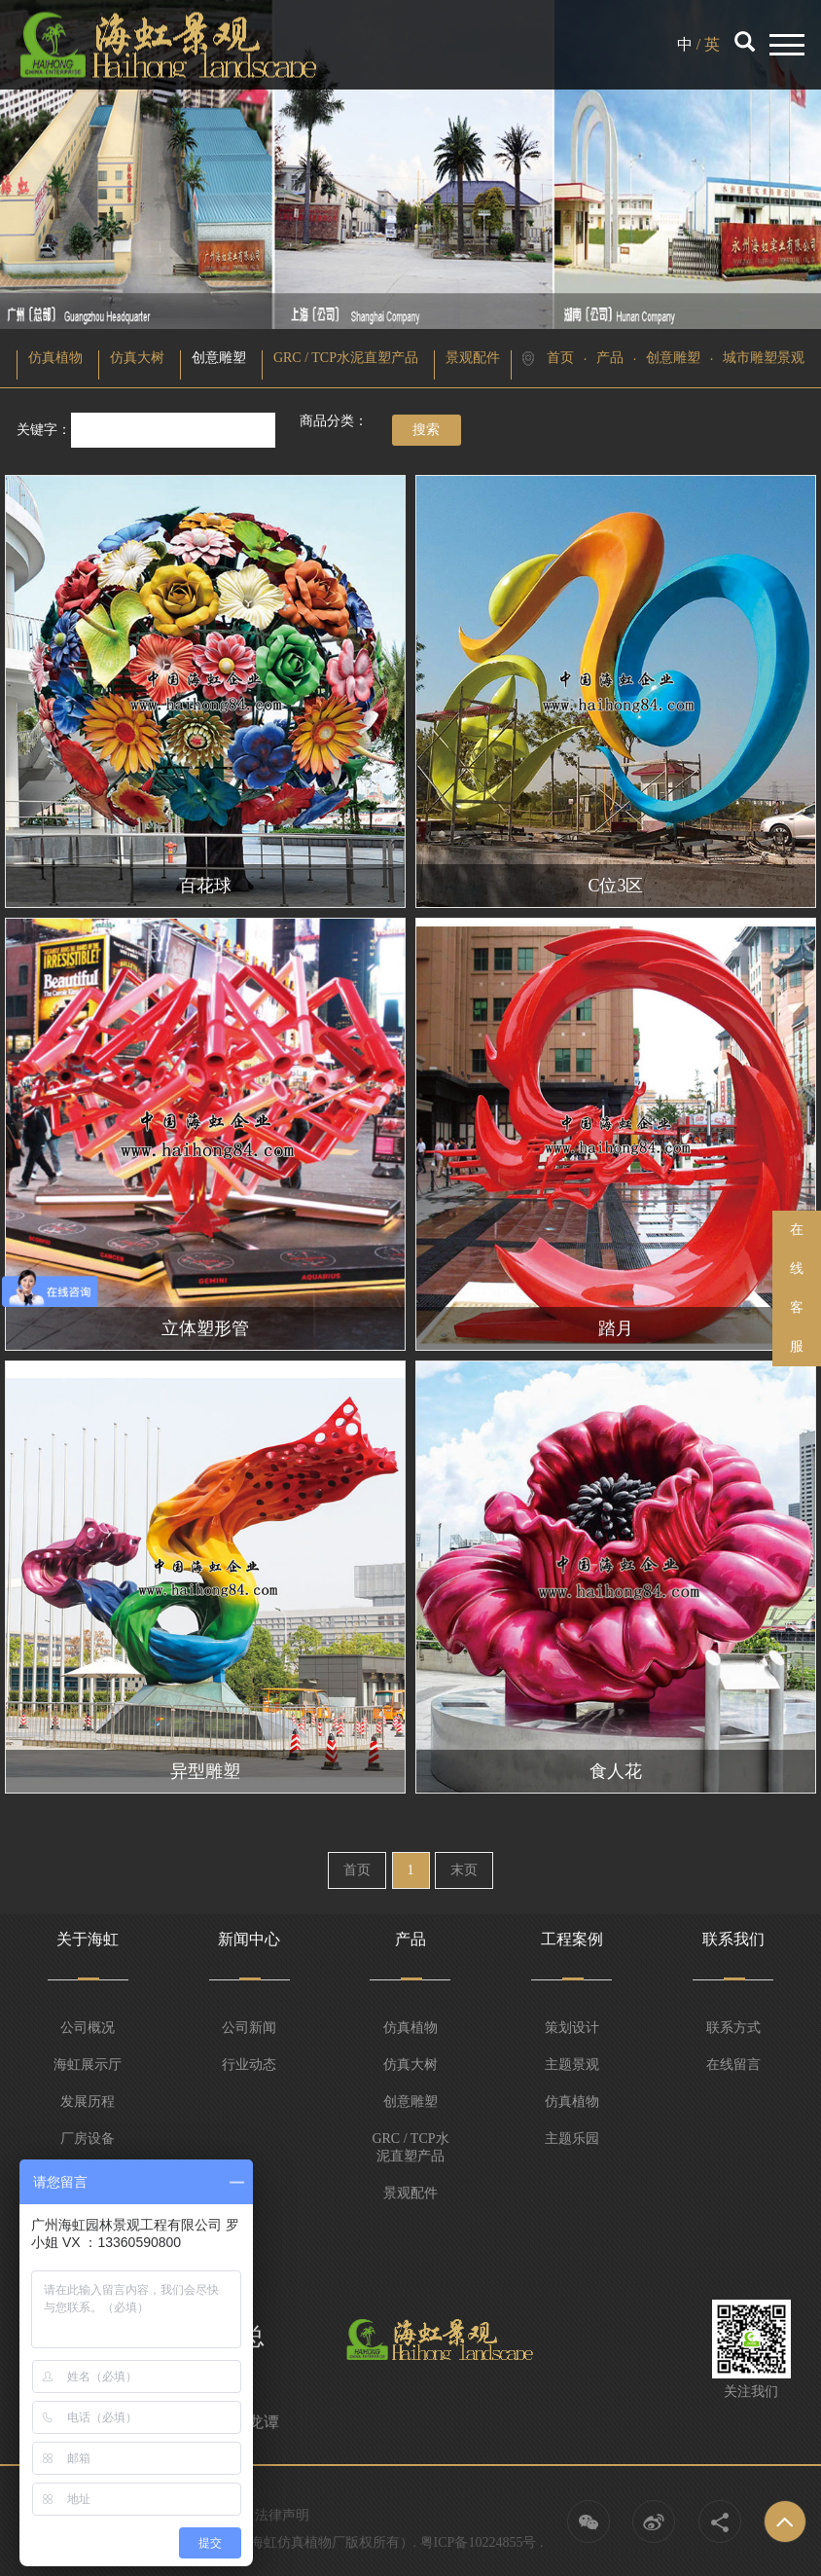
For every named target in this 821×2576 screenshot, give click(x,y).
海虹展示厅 (88, 2064)
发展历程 (87, 2101)
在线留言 (733, 2064)
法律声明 (282, 2515)
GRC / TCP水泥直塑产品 (345, 357)
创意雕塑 (219, 357)
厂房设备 (87, 2138)
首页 (560, 357)
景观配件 (473, 357)
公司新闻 (249, 2027)
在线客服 (796, 1288)
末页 (464, 1870)
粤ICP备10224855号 (478, 2542)
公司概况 (87, 2027)
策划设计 (572, 2027)
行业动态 (249, 2064)
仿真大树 (137, 357)
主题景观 (572, 2064)
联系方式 (733, 2027)
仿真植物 (55, 357)
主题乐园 (572, 2138)
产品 (610, 357)
